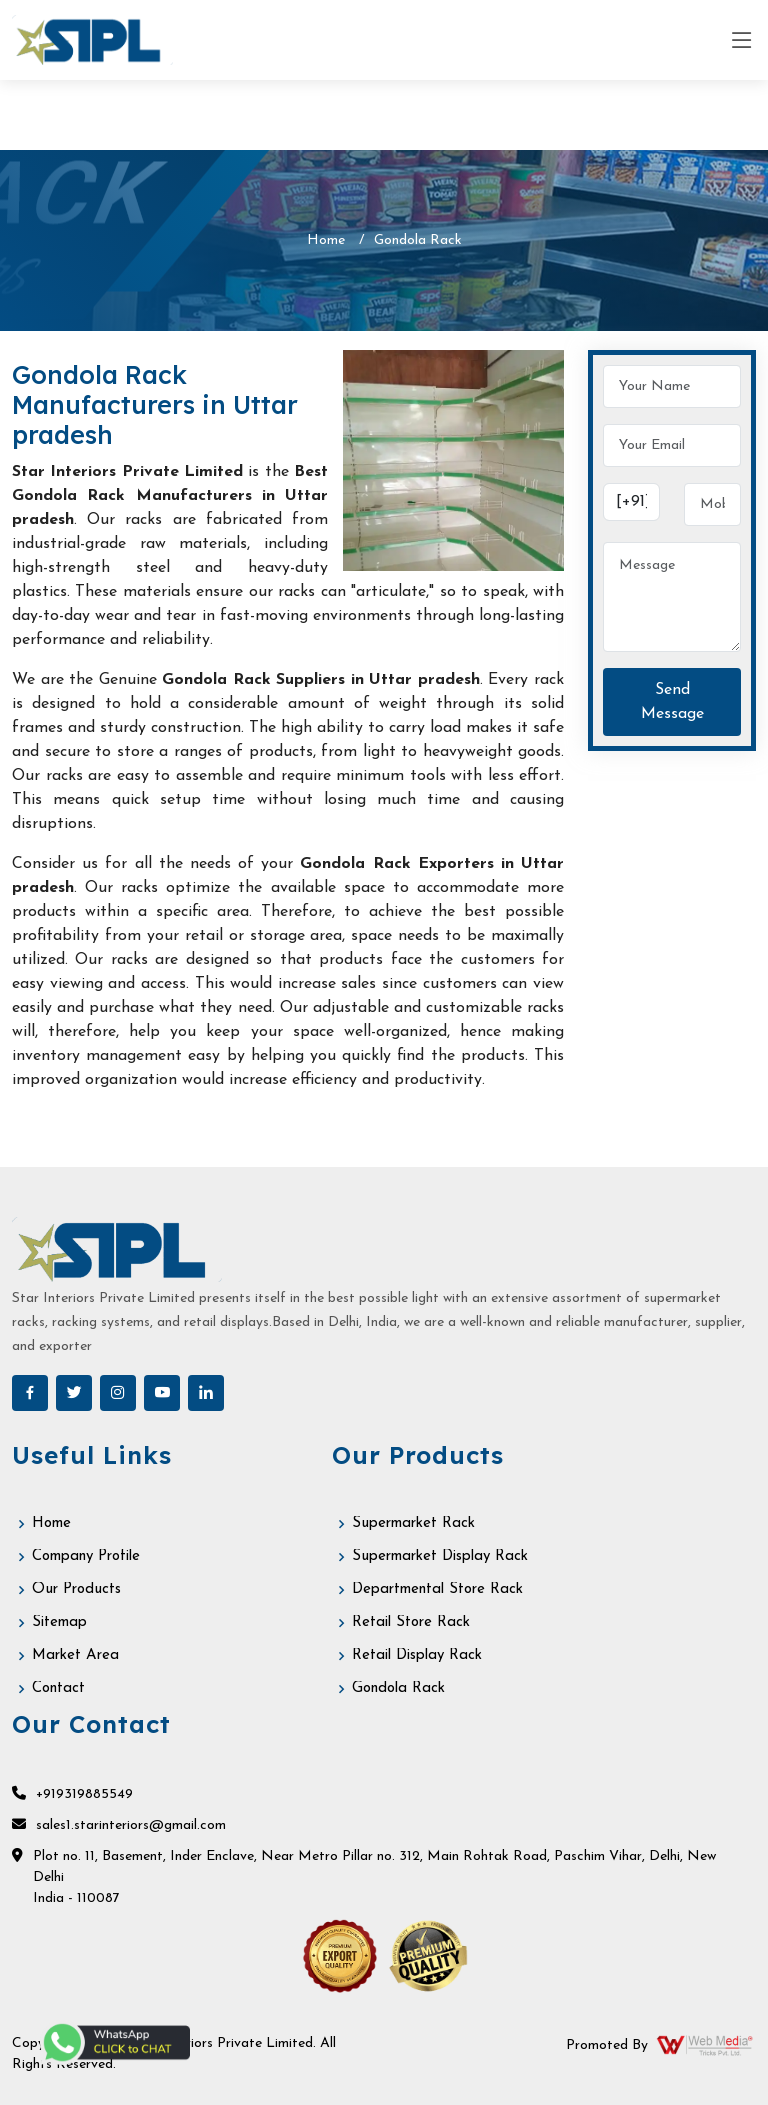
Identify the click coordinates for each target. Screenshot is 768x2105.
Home (326, 240)
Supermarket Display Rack (440, 1556)
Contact (58, 1688)
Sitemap (59, 1622)
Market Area (75, 1655)
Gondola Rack (398, 1688)
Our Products (76, 1589)
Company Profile (86, 1556)
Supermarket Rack (413, 1523)
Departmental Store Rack (437, 1589)
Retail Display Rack (417, 1655)
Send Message (672, 702)
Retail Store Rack (411, 1622)
